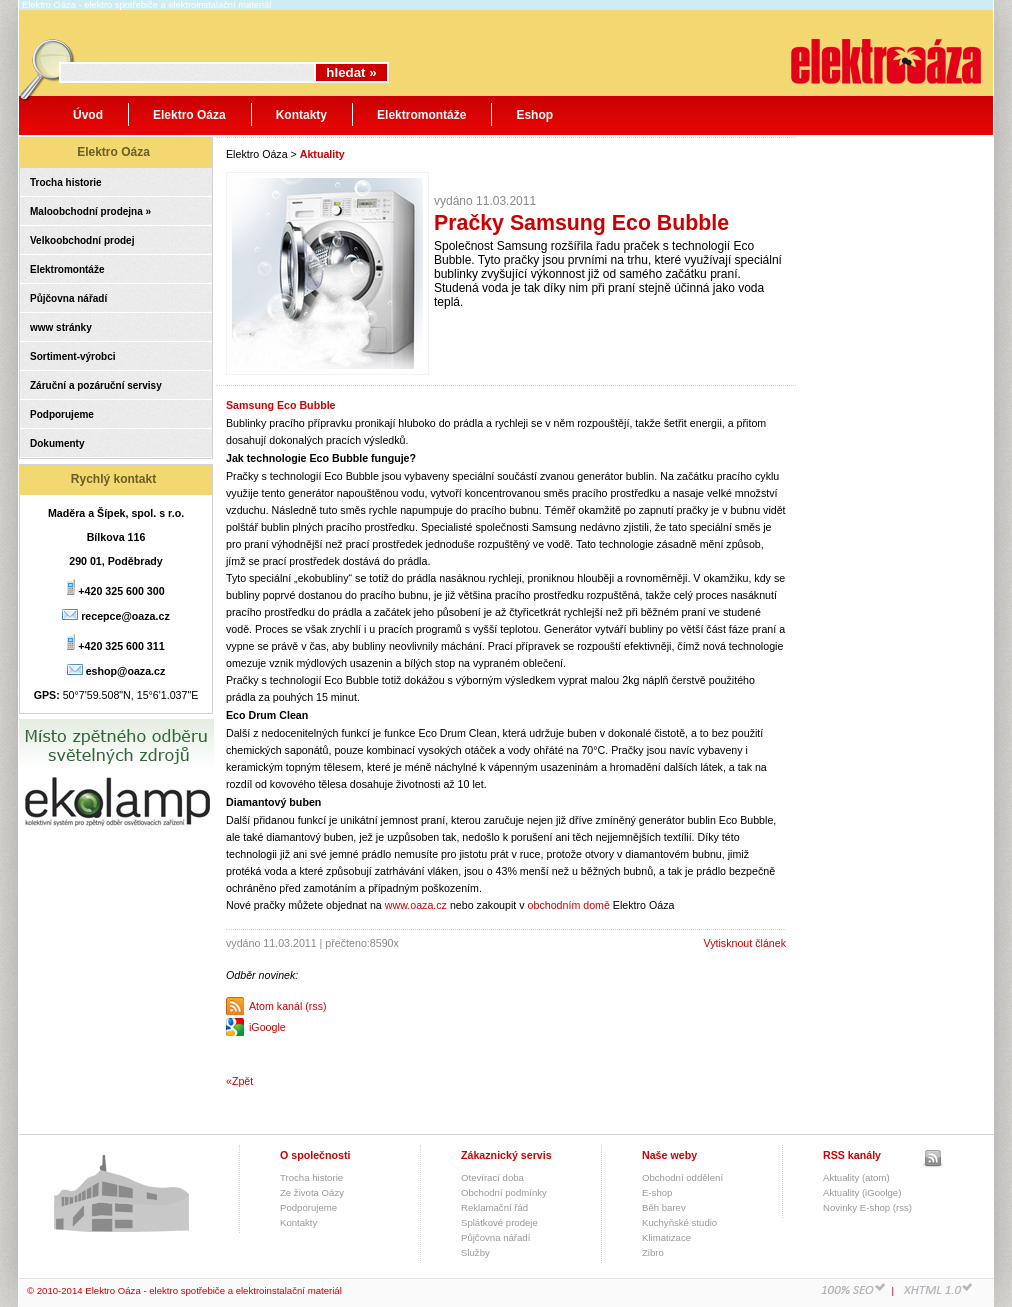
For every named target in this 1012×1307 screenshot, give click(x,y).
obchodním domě (569, 905)
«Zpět (239, 1081)
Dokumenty (57, 443)
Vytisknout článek (744, 943)
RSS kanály (852, 1155)
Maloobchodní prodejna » (90, 211)
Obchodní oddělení (682, 1177)
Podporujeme (62, 414)
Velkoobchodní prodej (82, 240)
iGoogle (267, 1027)
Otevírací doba (492, 1177)
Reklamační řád (494, 1207)
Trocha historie (66, 182)
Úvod (88, 115)
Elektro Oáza (189, 115)
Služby (475, 1252)
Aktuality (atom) (856, 1177)
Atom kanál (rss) (288, 1006)
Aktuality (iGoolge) (862, 1192)
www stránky (61, 327)
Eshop (534, 115)
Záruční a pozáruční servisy (96, 385)
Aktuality (322, 154)
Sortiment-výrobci (73, 356)
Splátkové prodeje (499, 1222)
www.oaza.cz (416, 905)
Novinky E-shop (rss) (867, 1207)
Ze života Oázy (312, 1192)
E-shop (657, 1192)
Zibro (653, 1252)
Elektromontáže (421, 115)
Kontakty (301, 115)
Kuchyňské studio (679, 1222)
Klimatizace (666, 1237)
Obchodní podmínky (504, 1192)
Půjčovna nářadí (68, 298)
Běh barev (664, 1207)
